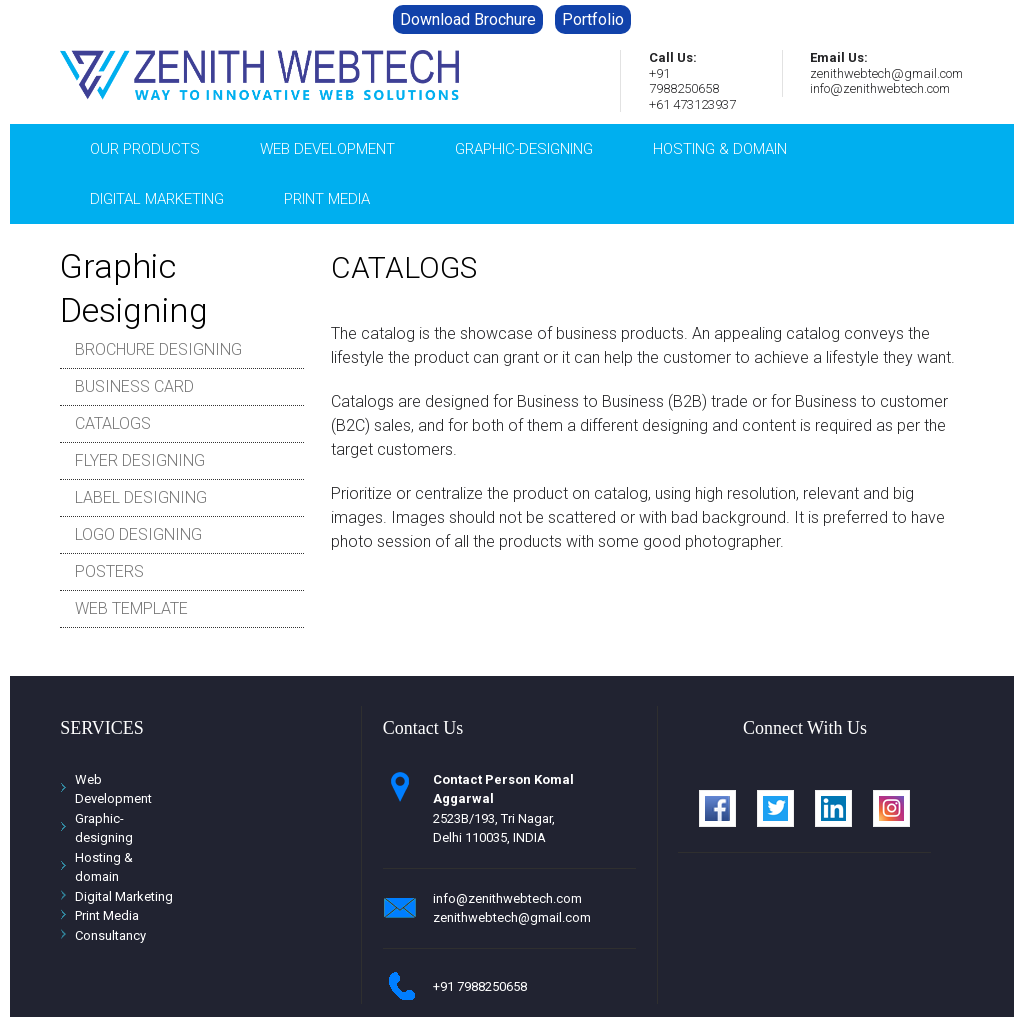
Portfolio (593, 19)
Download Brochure (468, 19)
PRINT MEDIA (327, 199)
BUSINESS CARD (134, 386)
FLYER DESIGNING (140, 460)
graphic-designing (524, 149)
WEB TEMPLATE (131, 608)
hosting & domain (720, 149)
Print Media (107, 915)
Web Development (327, 149)
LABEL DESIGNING (141, 497)
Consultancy (110, 935)
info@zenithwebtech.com (507, 898)
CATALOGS (113, 423)
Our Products (145, 149)
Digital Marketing (157, 199)
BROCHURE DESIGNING (158, 349)
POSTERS (109, 571)
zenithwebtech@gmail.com (512, 917)
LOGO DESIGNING (138, 534)
